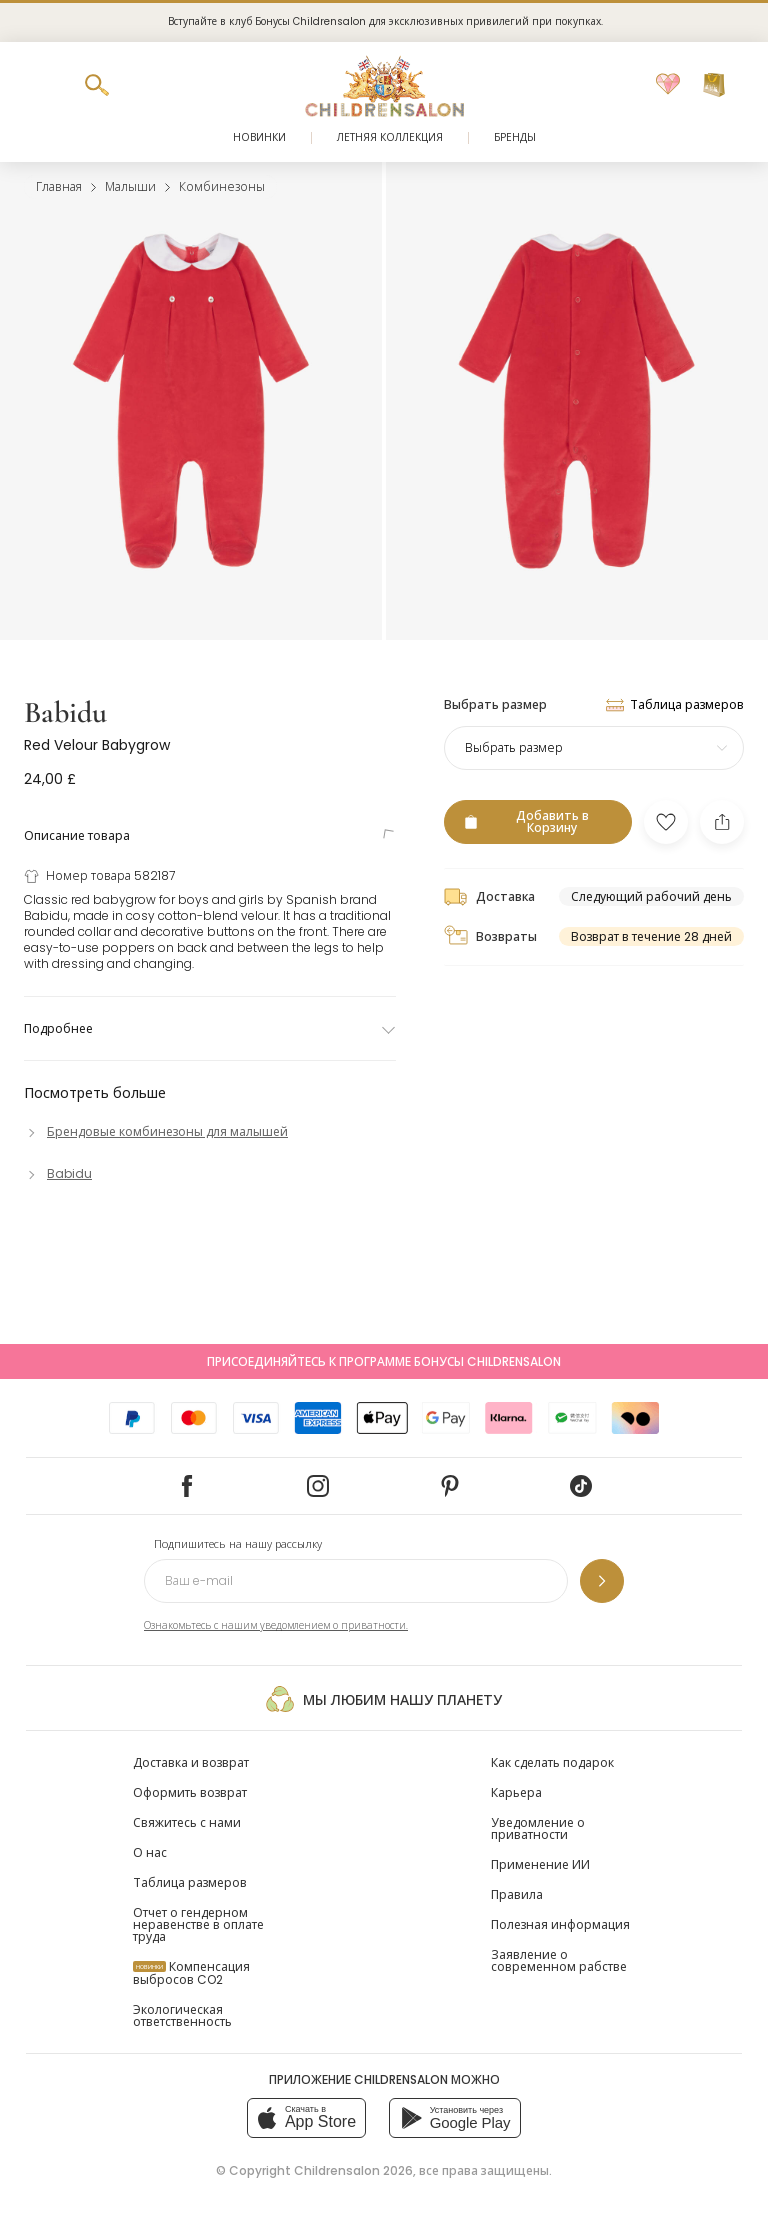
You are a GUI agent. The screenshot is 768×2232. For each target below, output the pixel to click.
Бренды (515, 137)
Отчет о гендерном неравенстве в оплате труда (198, 1924)
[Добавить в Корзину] (538, 822)
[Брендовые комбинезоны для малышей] (156, 1131)
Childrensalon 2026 (353, 2170)
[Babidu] (58, 1173)
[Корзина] (714, 85)
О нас (150, 1852)
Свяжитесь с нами (187, 1822)
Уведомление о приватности (538, 1828)
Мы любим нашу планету (383, 1699)
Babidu (65, 712)
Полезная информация (560, 1924)
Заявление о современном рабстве (559, 1960)
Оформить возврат (190, 1792)
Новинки (259, 137)
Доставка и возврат (191, 1762)
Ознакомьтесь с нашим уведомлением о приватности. (276, 1625)
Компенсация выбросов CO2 (191, 1973)
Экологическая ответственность (182, 2015)
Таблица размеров (190, 1882)
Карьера (516, 1792)
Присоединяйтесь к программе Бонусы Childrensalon (384, 1361)
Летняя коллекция (390, 137)
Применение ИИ (540, 1864)
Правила (517, 1894)
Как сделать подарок (552, 1762)
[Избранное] (668, 85)
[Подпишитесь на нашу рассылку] (602, 1581)
